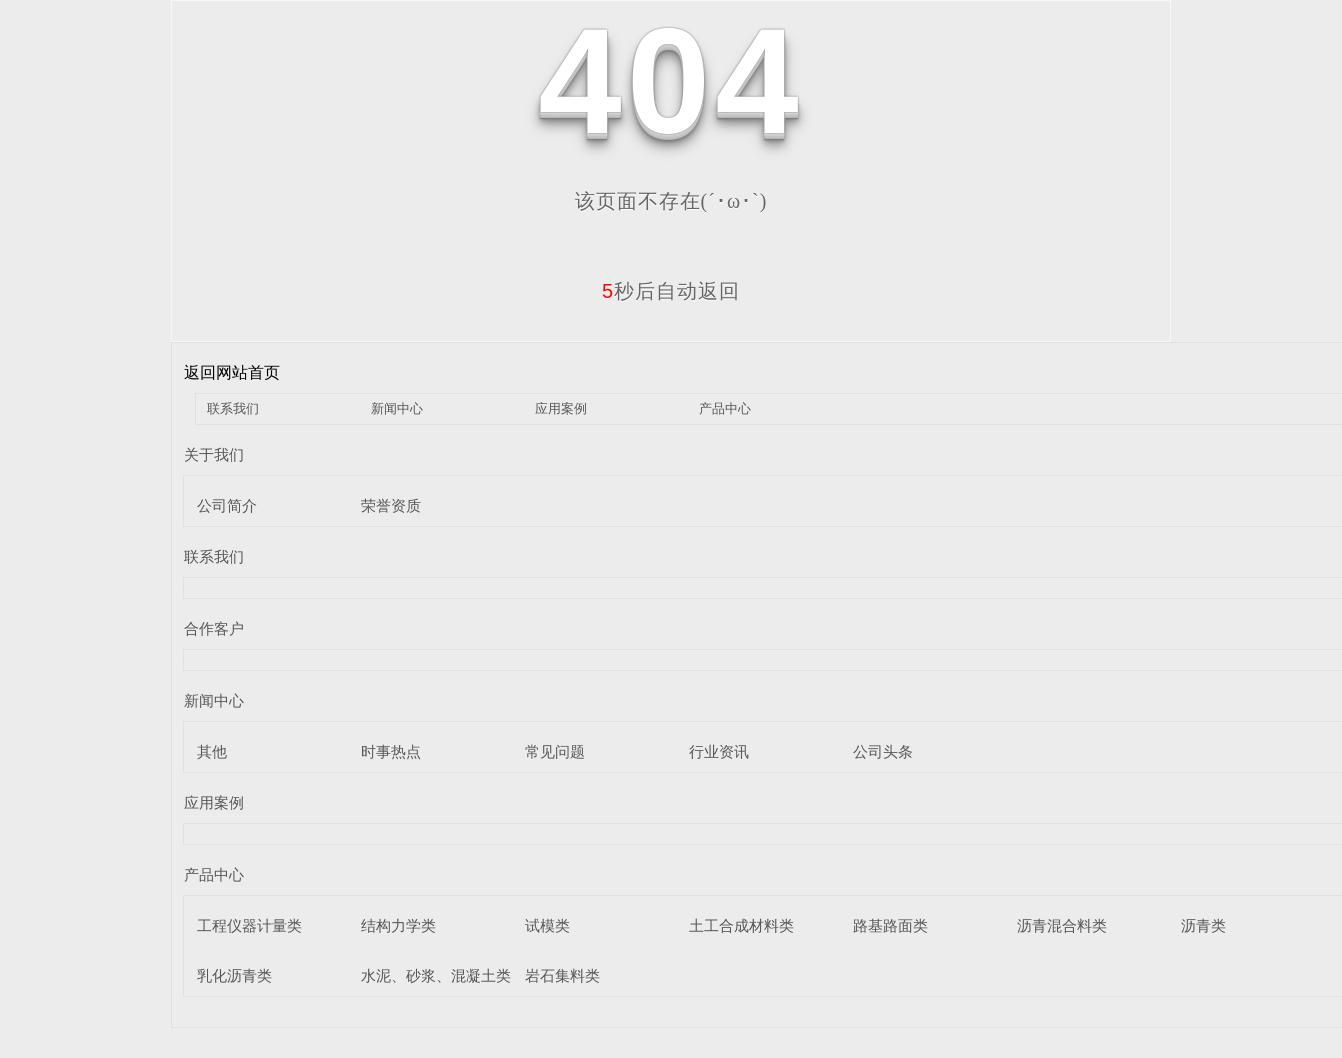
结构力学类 (398, 925)
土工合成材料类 (741, 925)
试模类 (547, 925)
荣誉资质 (391, 505)
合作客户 (214, 628)
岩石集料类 (562, 975)
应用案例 (561, 408)
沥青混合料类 (1062, 925)
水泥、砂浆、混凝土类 (436, 975)
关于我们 (214, 454)
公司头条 (883, 751)
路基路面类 (890, 925)
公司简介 (227, 505)
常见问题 (555, 751)
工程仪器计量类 (249, 925)
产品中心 (725, 408)
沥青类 (1203, 925)
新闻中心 (397, 408)
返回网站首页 (232, 372)
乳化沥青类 (234, 975)
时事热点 (391, 751)
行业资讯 (719, 751)
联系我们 (233, 408)
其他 (212, 751)
